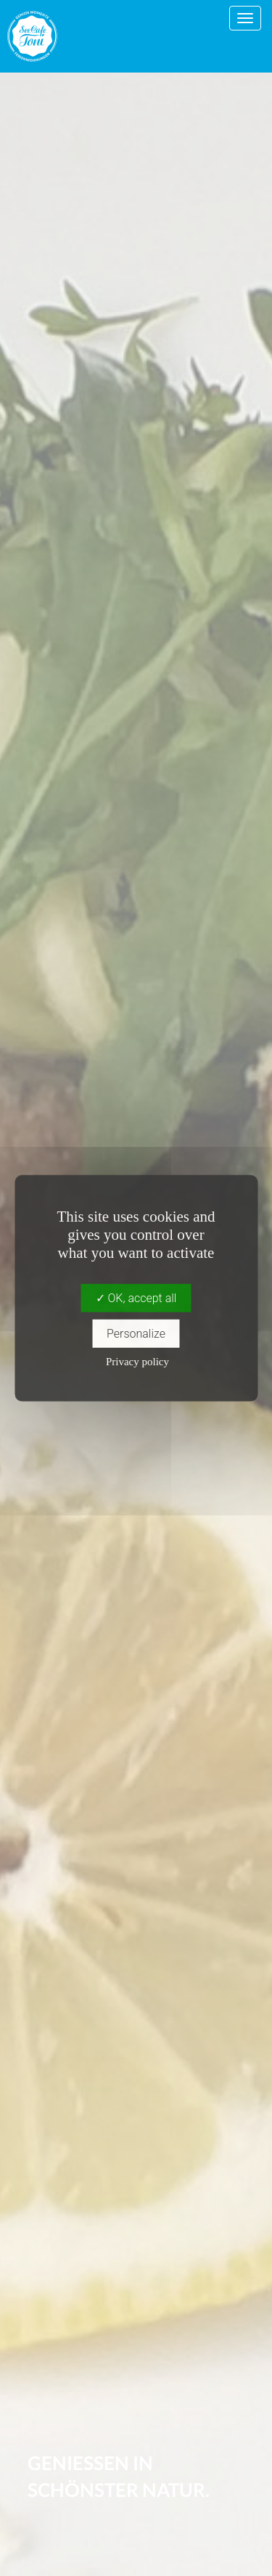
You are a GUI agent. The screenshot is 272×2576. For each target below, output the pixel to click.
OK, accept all (136, 1297)
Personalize (136, 1334)
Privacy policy (137, 1361)
